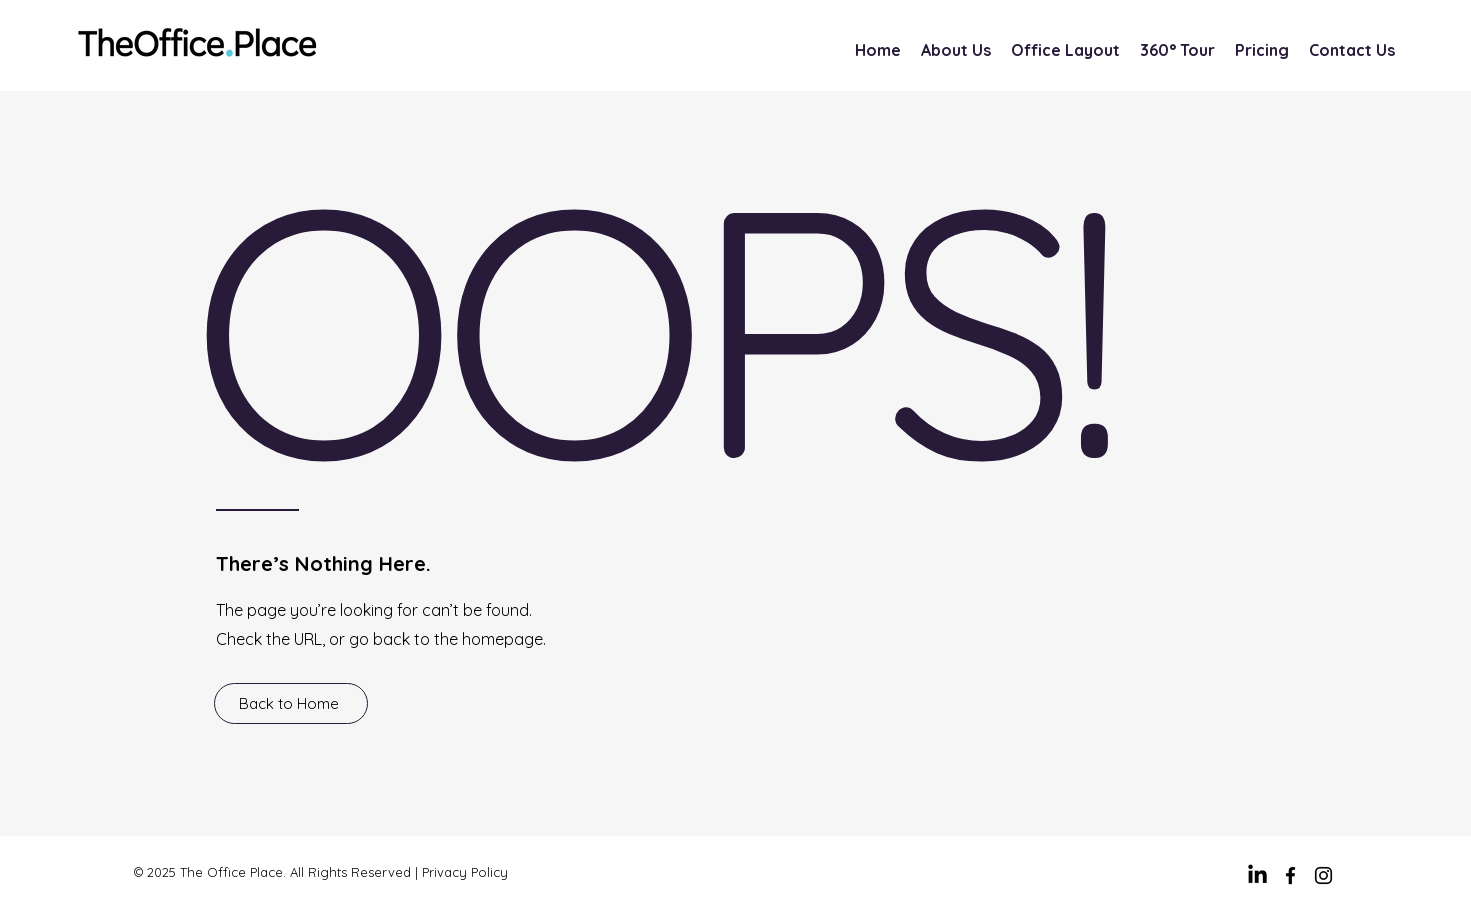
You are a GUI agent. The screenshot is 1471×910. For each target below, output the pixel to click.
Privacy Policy (465, 872)
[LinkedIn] (1257, 875)
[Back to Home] (291, 703)
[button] (1262, 50)
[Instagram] (1323, 875)
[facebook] (1290, 875)
